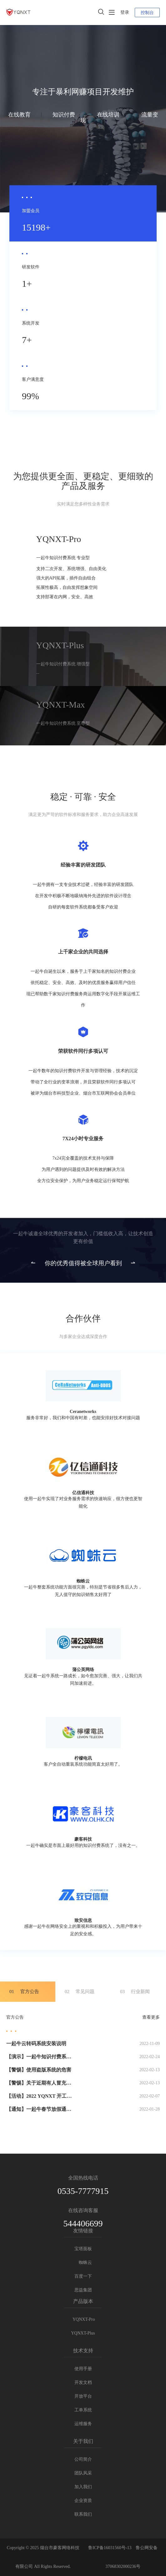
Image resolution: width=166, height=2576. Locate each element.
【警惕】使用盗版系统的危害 (38, 2069)
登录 (124, 12)
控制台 (147, 12)
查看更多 (151, 2017)
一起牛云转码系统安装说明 (36, 2043)
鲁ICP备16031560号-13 (109, 2547)
